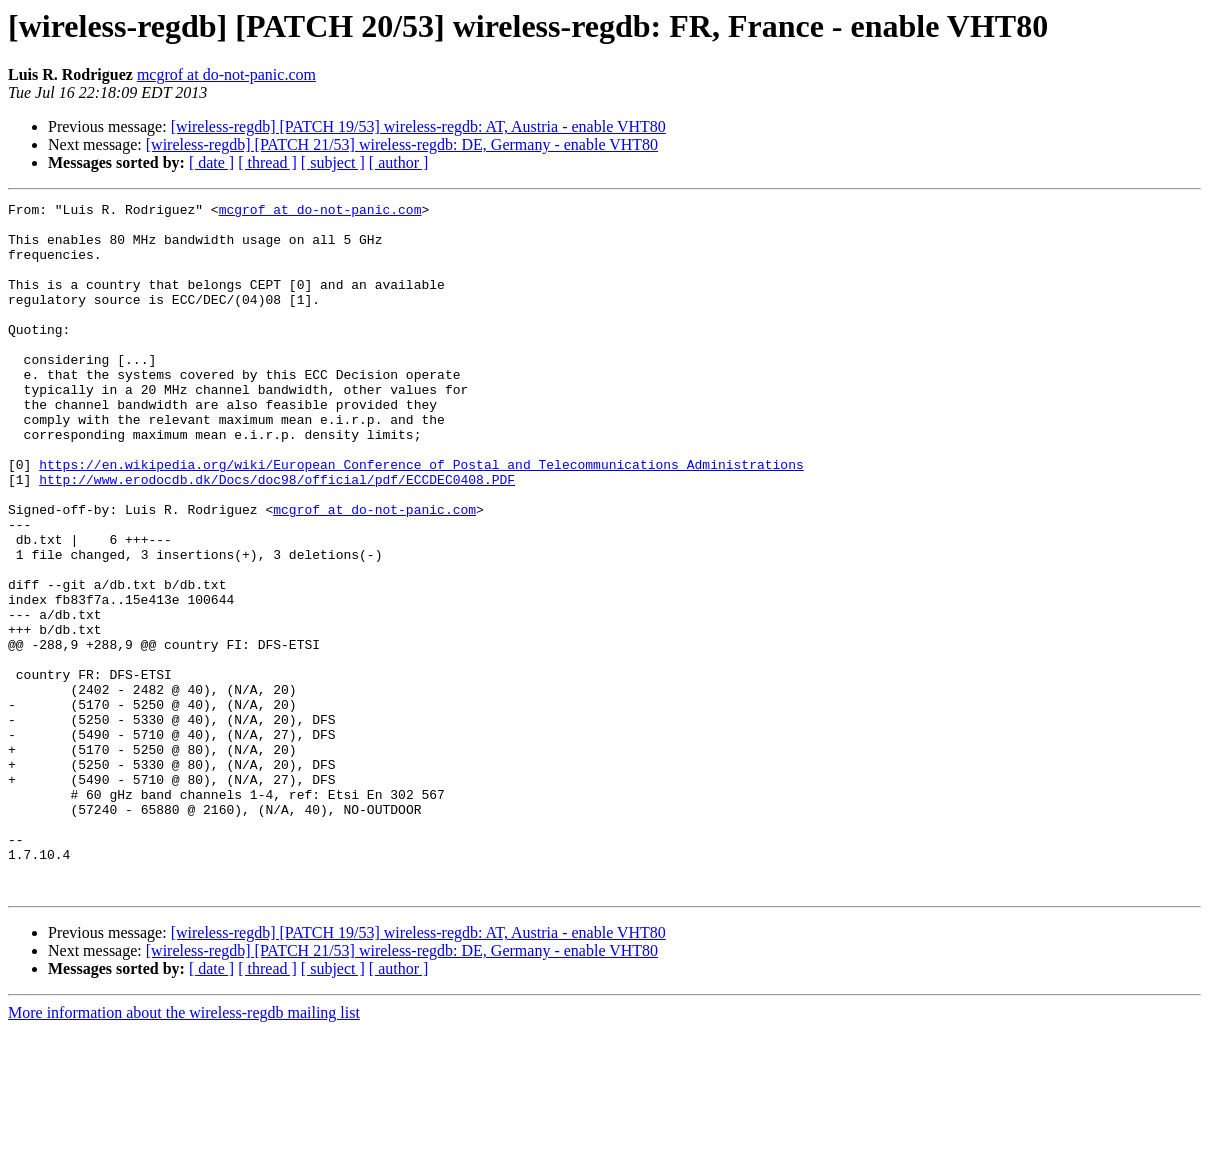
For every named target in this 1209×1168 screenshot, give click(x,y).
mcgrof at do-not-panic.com (226, 74)
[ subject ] (333, 162)
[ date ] (211, 162)
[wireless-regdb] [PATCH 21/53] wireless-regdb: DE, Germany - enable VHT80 (402, 144)
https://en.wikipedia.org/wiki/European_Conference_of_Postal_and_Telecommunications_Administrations (421, 518)
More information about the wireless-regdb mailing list (184, 1150)
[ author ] (399, 162)
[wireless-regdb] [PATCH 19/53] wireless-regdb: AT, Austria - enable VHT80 (418, 126)
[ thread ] (267, 162)
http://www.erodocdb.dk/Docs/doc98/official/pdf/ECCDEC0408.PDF (277, 536)
